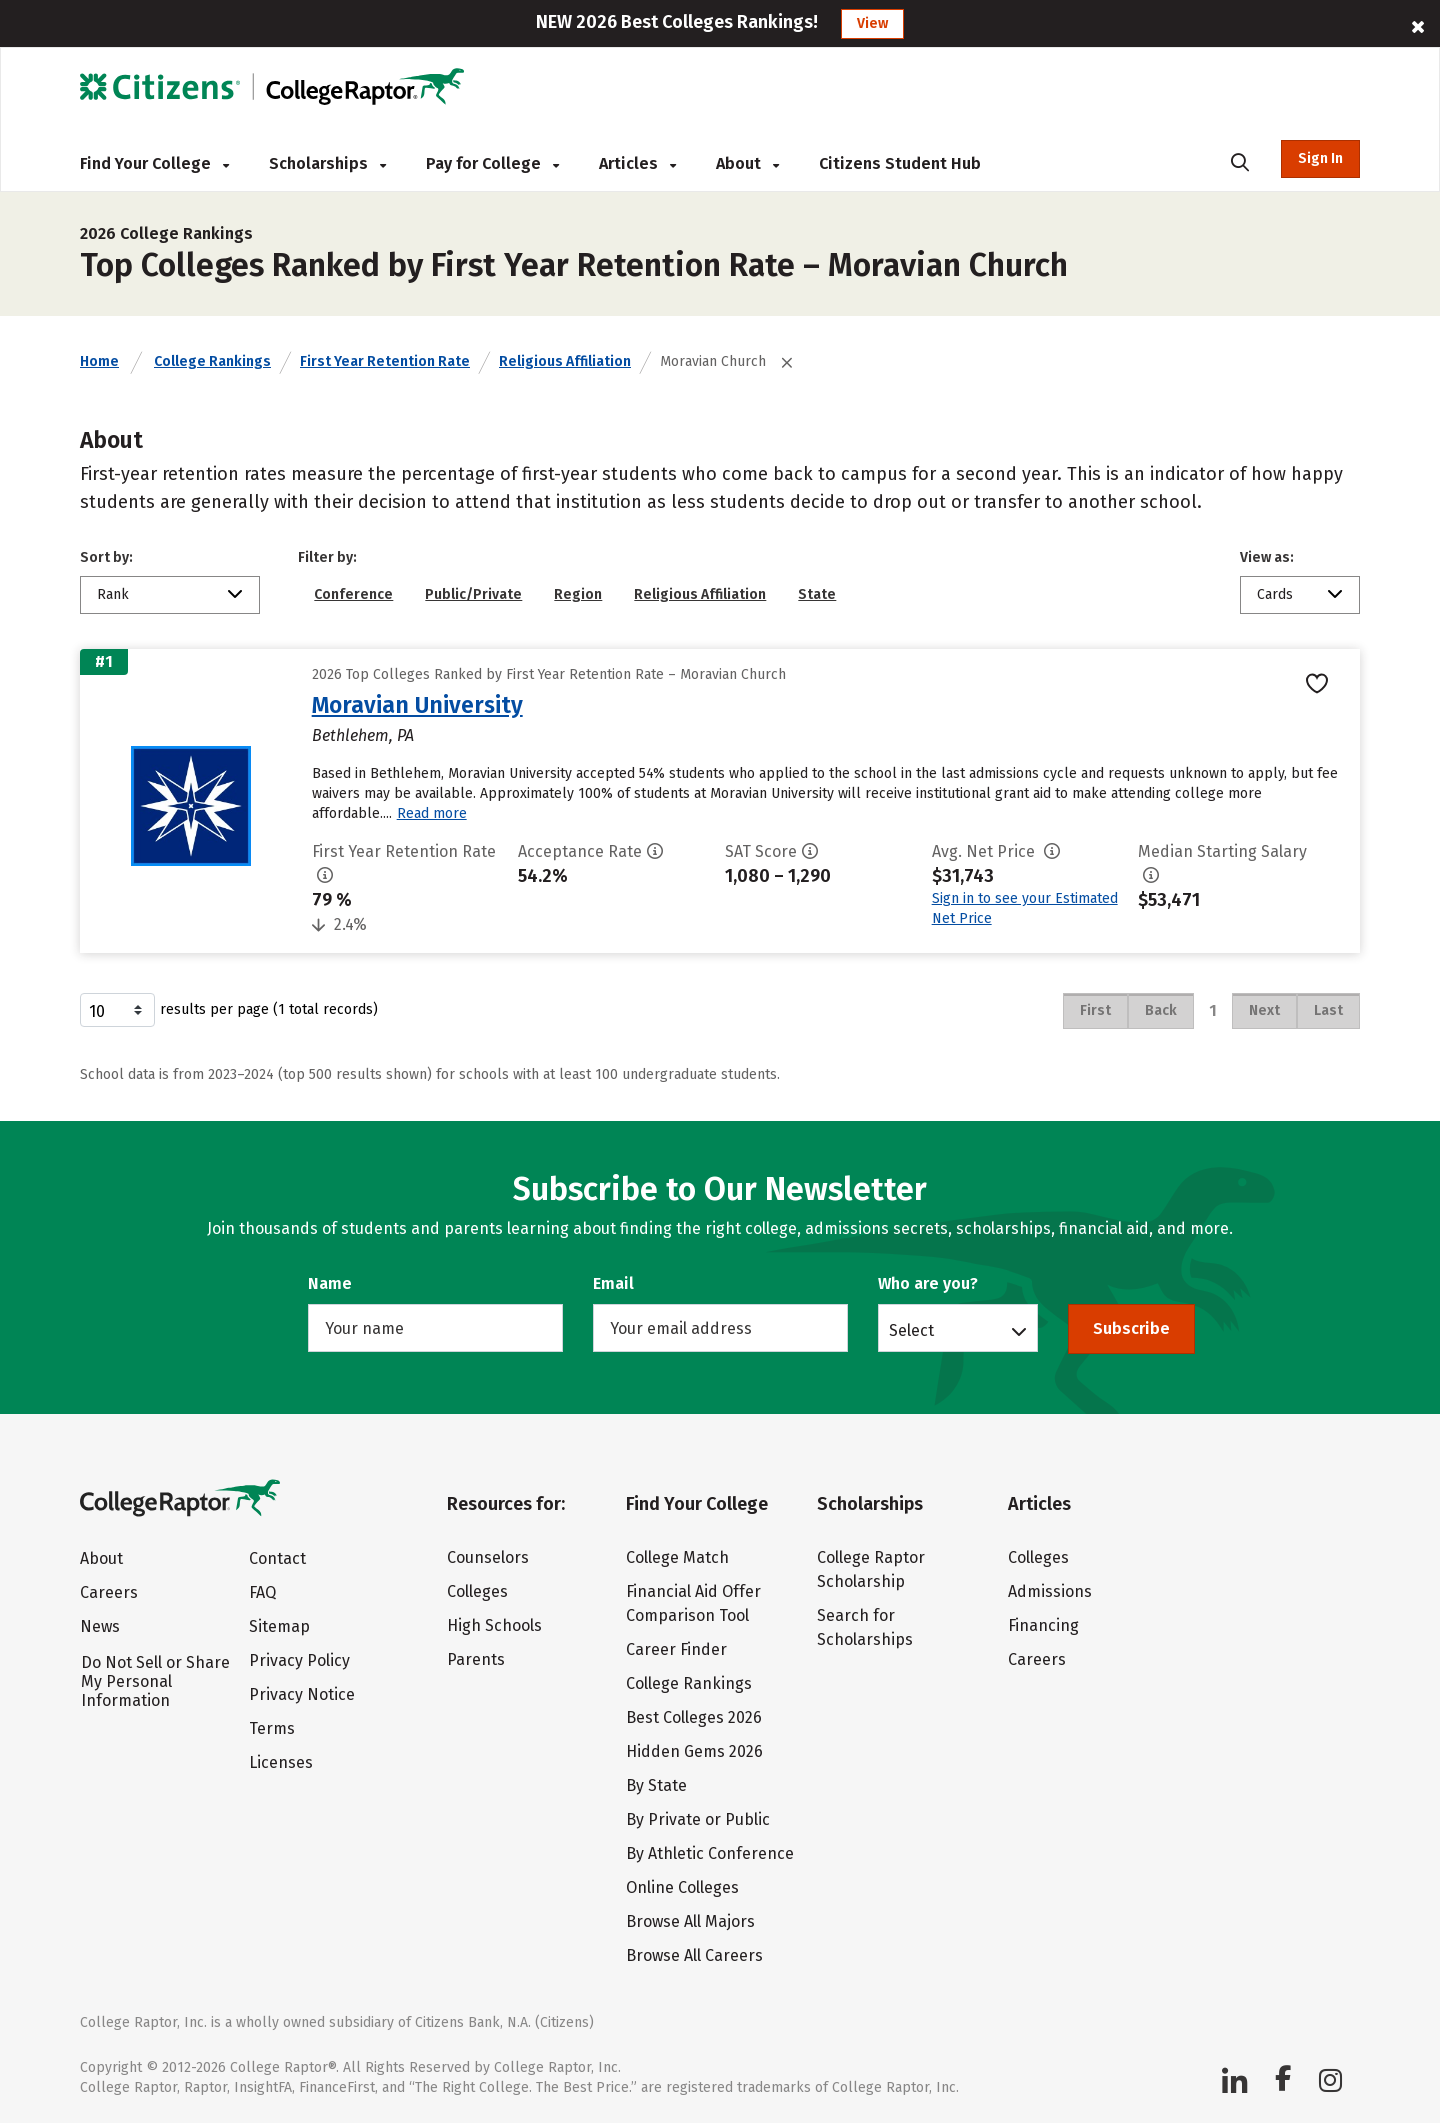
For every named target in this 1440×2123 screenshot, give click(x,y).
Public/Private (473, 594)
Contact (277, 1558)
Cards (1275, 594)
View (872, 23)
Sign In (1320, 158)
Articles (637, 163)
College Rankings (212, 361)
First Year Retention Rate (385, 361)
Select (911, 1330)
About (747, 163)
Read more (432, 813)
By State (656, 1785)
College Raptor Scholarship (871, 1569)
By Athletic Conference (710, 1853)
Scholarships (327, 163)
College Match (677, 1557)
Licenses (281, 1762)
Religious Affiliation (565, 361)
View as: (1267, 557)
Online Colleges (682, 1887)
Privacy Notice (302, 1694)
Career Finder (676, 1649)
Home (99, 361)
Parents (476, 1659)
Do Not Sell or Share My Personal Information (155, 1681)
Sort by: (106, 557)
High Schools (494, 1625)
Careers (109, 1592)
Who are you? (928, 1283)
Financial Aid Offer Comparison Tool (693, 1603)
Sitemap (279, 1626)
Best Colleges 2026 (694, 1717)
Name (330, 1283)
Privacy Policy (299, 1660)
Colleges (477, 1591)
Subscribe (1131, 1328)
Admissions (1050, 1591)
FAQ (262, 1592)
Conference (353, 594)
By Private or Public (698, 1819)
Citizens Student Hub (900, 163)
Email (613, 1283)
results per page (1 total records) (229, 1010)
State (817, 594)
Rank (113, 594)
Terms (272, 1728)
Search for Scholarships (865, 1627)
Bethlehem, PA (363, 735)
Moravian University (417, 705)
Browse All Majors (690, 1921)
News (100, 1626)
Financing (1043, 1625)
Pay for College (492, 163)
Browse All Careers (694, 1955)
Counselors (488, 1557)
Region (578, 594)
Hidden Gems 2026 (694, 1751)
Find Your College (154, 163)
